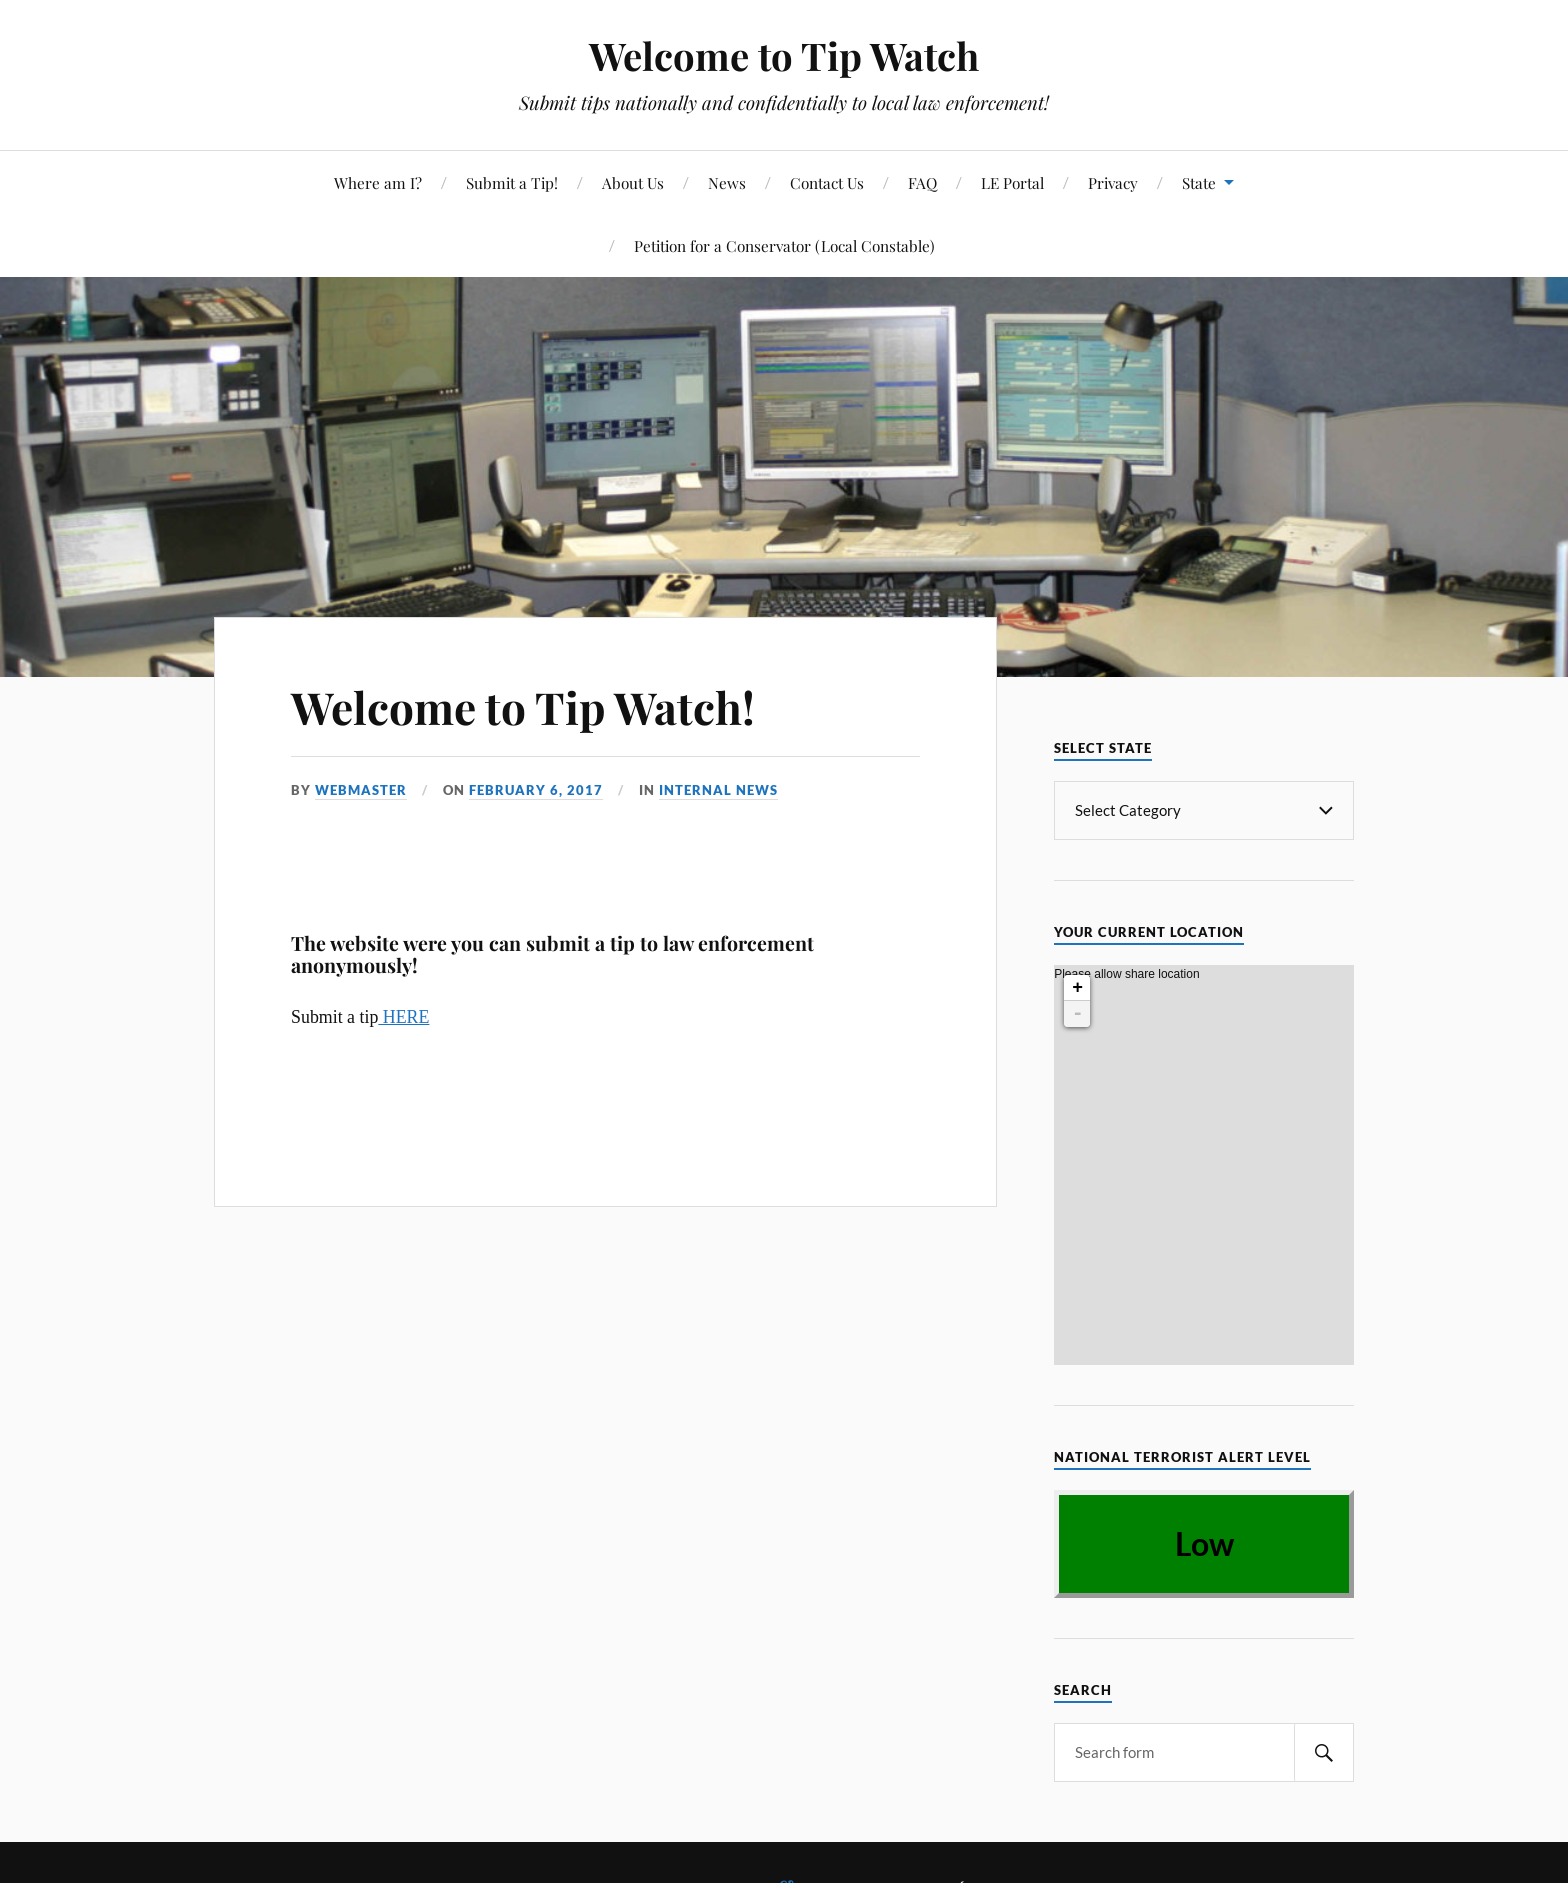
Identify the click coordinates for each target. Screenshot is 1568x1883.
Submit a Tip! (512, 182)
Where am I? (378, 182)
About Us (633, 182)
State (1199, 182)
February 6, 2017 (536, 790)
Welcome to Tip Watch (784, 55)
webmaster (361, 790)
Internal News (718, 790)
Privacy (1113, 182)
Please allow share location (1126, 996)
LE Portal (1012, 182)
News (727, 182)
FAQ (922, 182)
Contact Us (827, 182)
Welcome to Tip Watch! (523, 706)
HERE (403, 1017)
